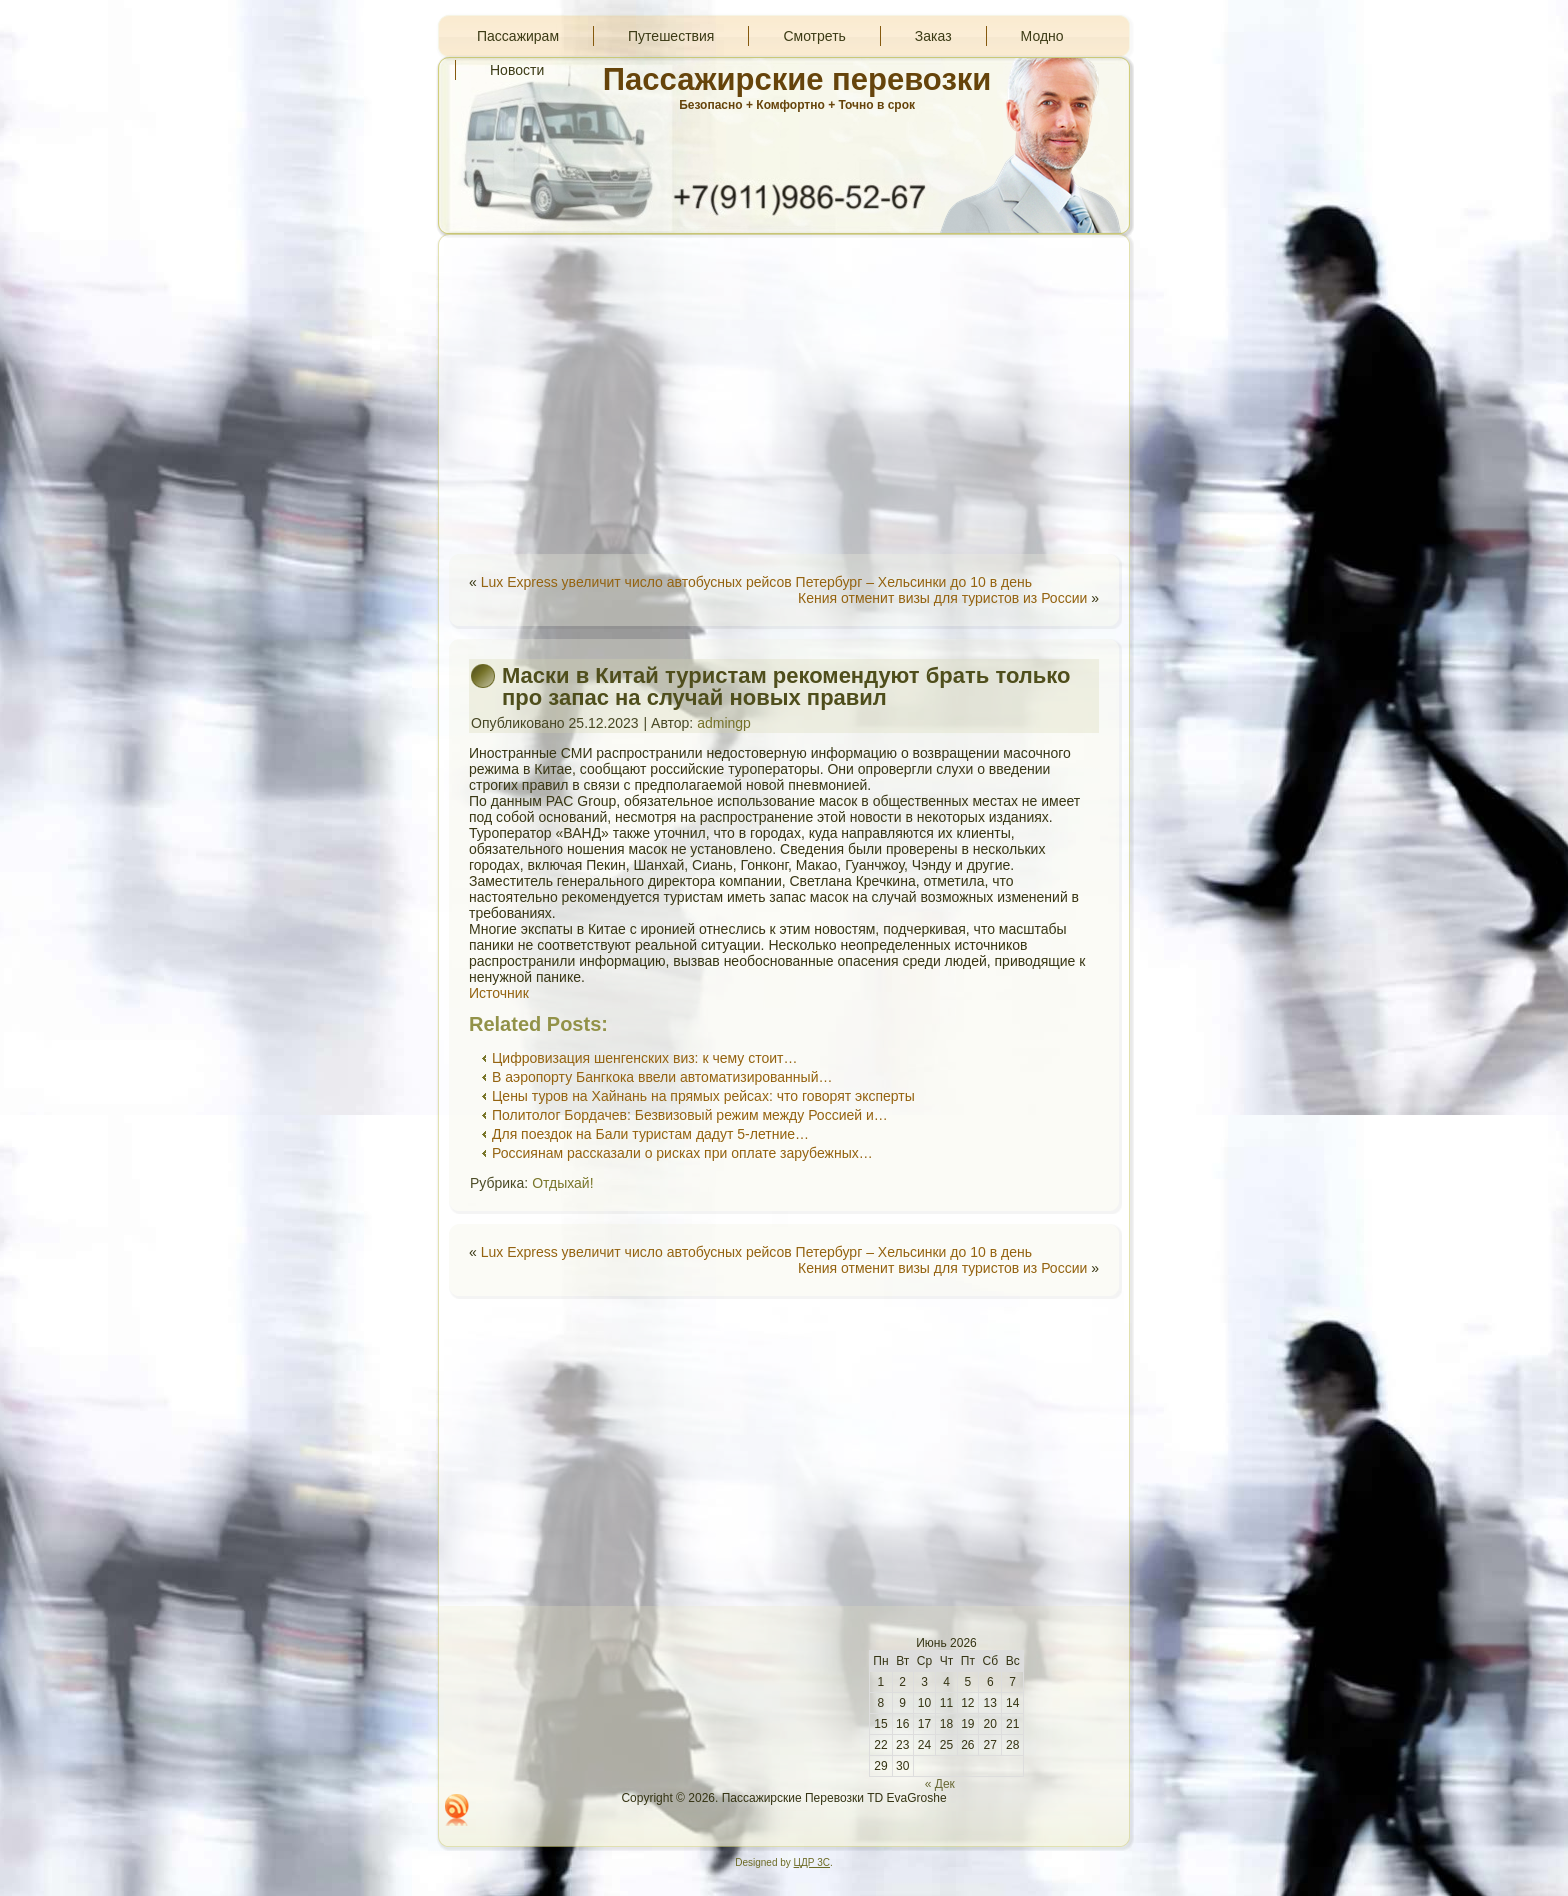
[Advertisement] (784, 394)
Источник (499, 993)
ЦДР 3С (812, 1862)
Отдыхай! (562, 1183)
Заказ (933, 36)
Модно (1042, 36)
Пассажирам (518, 36)
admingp (724, 723)
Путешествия (671, 36)
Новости (517, 70)
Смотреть (814, 36)
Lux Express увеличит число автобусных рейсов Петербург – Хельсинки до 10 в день (756, 582)
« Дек (940, 1784)
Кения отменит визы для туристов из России (942, 598)
